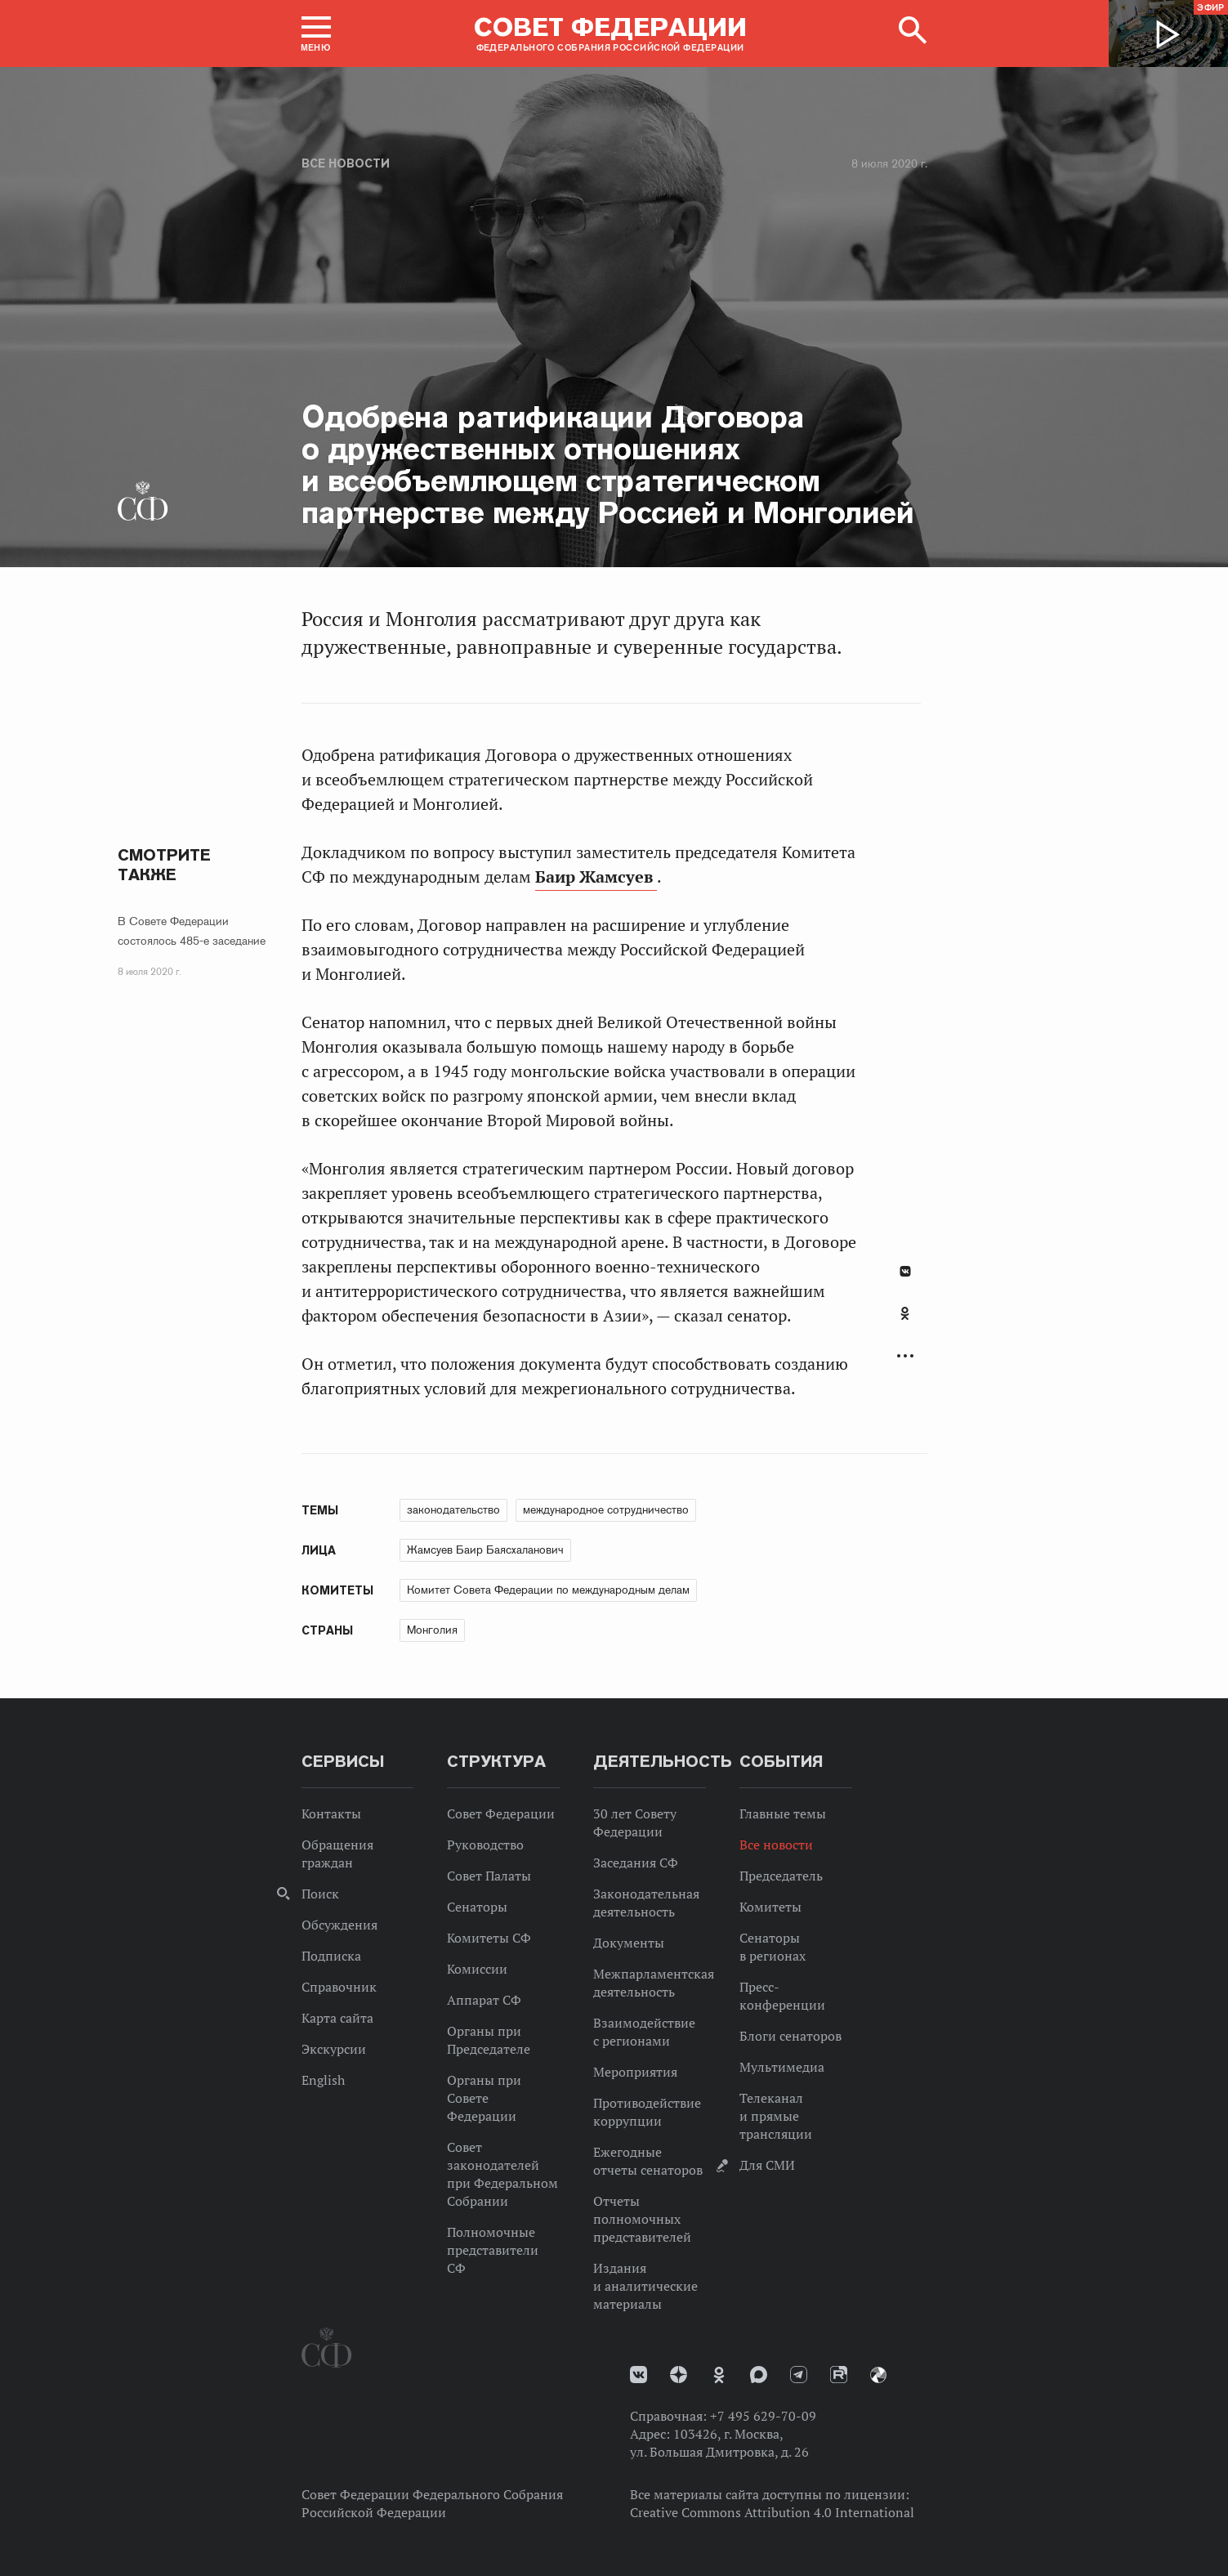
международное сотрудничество (606, 1509)
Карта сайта (337, 2018)
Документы (628, 1942)
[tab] (905, 1322)
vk (638, 2374)
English (323, 2080)
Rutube (838, 2374)
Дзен (678, 2374)
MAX (758, 2374)
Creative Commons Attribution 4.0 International (772, 2512)
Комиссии (477, 1969)
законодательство (453, 1509)
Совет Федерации (501, 1813)
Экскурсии (333, 2049)
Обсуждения (339, 1924)
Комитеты (770, 1906)
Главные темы (782, 1813)
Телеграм (798, 2374)
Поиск (320, 1893)
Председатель (781, 1875)
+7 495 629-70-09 (763, 2416)
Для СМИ (767, 2165)
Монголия (432, 1629)
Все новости (345, 163)
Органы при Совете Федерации (484, 2098)
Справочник (339, 1987)
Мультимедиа (781, 2067)
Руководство (485, 1844)
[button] (316, 33)
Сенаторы (477, 1906)
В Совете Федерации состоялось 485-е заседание (192, 931)
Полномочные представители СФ (492, 2250)
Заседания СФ (635, 1862)
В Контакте (905, 1271)
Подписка (331, 1956)
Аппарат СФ (484, 2000)
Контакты (331, 1813)
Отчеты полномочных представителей (642, 2219)
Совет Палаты (489, 1875)
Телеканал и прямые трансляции (775, 2116)
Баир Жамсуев (596, 877)
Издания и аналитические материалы (645, 2286)
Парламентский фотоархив (878, 2375)
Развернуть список (905, 1356)
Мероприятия (635, 2072)
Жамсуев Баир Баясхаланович (485, 1549)
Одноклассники (905, 1313)
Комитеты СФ (489, 1938)
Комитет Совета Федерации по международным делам (548, 1589)
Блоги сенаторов (790, 2036)
